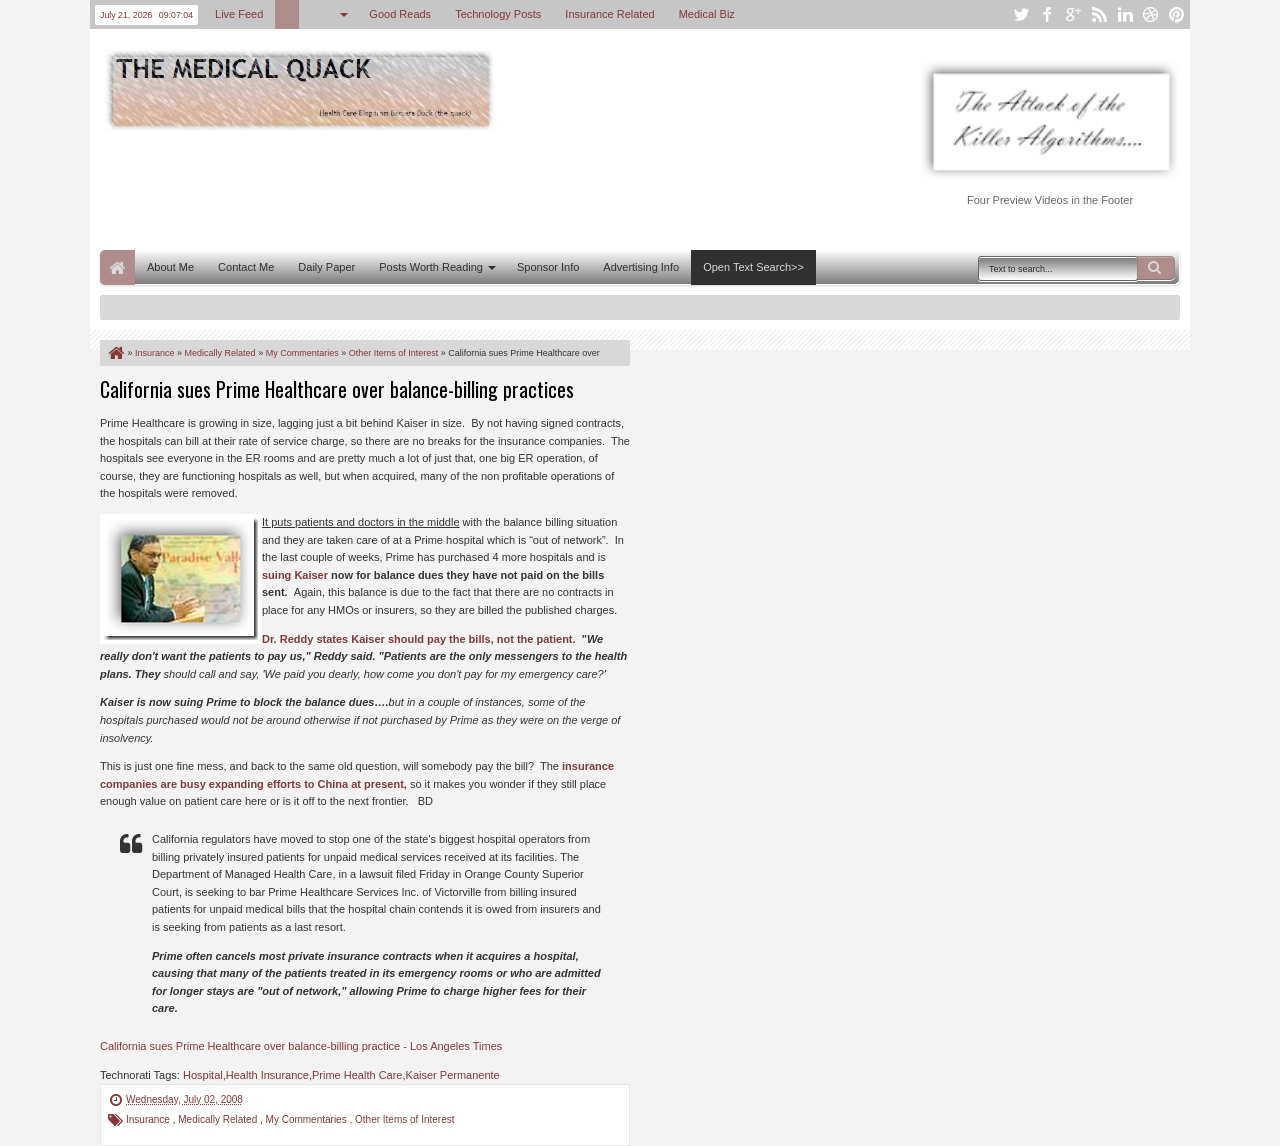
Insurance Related (609, 14)
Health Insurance (267, 1075)
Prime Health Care (357, 1075)
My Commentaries (308, 1119)
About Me (170, 267)
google (1073, 14)
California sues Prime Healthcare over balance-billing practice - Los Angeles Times (301, 1046)
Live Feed (239, 14)
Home (117, 267)
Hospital (203, 1075)
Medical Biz (707, 14)
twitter (1021, 14)
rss (1099, 14)
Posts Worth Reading (431, 267)
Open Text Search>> (753, 267)
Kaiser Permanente (453, 1075)
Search (1156, 268)
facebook (1047, 14)
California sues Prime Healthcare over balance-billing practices (337, 389)
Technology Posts (498, 14)
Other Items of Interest (404, 1119)
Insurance (149, 1119)
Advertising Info (641, 267)
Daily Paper (326, 267)
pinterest (1177, 14)
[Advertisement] (464, 188)
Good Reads (400, 14)
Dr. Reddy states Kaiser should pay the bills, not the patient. (419, 639)
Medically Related (219, 1119)
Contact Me (246, 267)
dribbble (1151, 14)
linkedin (1125, 14)
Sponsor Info (548, 267)
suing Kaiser (295, 575)
